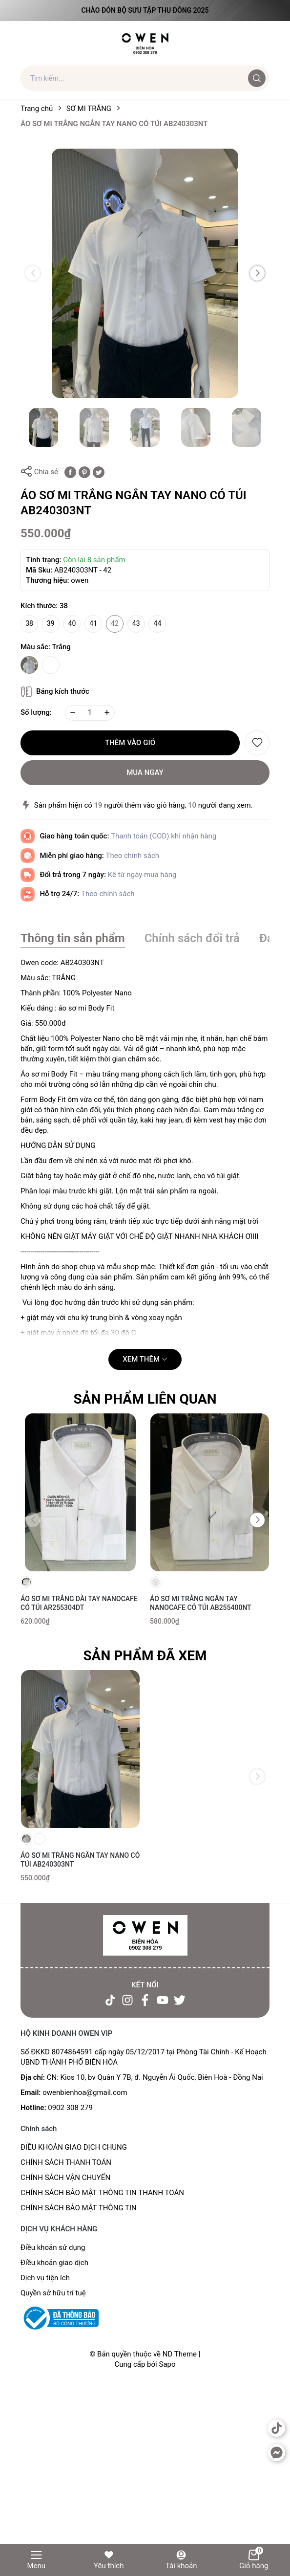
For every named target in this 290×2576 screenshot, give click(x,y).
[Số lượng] (90, 713)
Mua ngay (145, 772)
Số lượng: (36, 712)
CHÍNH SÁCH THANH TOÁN (66, 2162)
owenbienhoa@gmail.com (84, 2092)
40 (72, 623)
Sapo (167, 2364)
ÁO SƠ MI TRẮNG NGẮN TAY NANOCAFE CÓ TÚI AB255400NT (200, 1603)
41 (93, 623)
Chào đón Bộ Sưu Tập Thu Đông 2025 (144, 10)
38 (29, 623)
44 (158, 623)
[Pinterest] (84, 471)
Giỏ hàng (253, 2559)
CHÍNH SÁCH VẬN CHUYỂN (65, 2177)
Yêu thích (109, 2559)
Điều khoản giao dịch (54, 2262)
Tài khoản (181, 2559)
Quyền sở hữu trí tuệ (53, 2293)
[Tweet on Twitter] (98, 471)
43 (136, 623)
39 (51, 623)
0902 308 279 (70, 2107)
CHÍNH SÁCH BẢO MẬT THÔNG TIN (79, 2207)
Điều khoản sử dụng (53, 2247)
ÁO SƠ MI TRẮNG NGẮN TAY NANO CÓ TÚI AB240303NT (80, 1859)
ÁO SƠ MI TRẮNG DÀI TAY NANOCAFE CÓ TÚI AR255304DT (79, 1603)
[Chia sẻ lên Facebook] (70, 471)
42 (115, 623)
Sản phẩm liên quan (145, 1399)
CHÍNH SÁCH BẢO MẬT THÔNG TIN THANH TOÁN (102, 2192)
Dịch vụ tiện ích (45, 2277)
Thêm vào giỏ (130, 742)
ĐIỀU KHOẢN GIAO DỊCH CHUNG (74, 2147)
